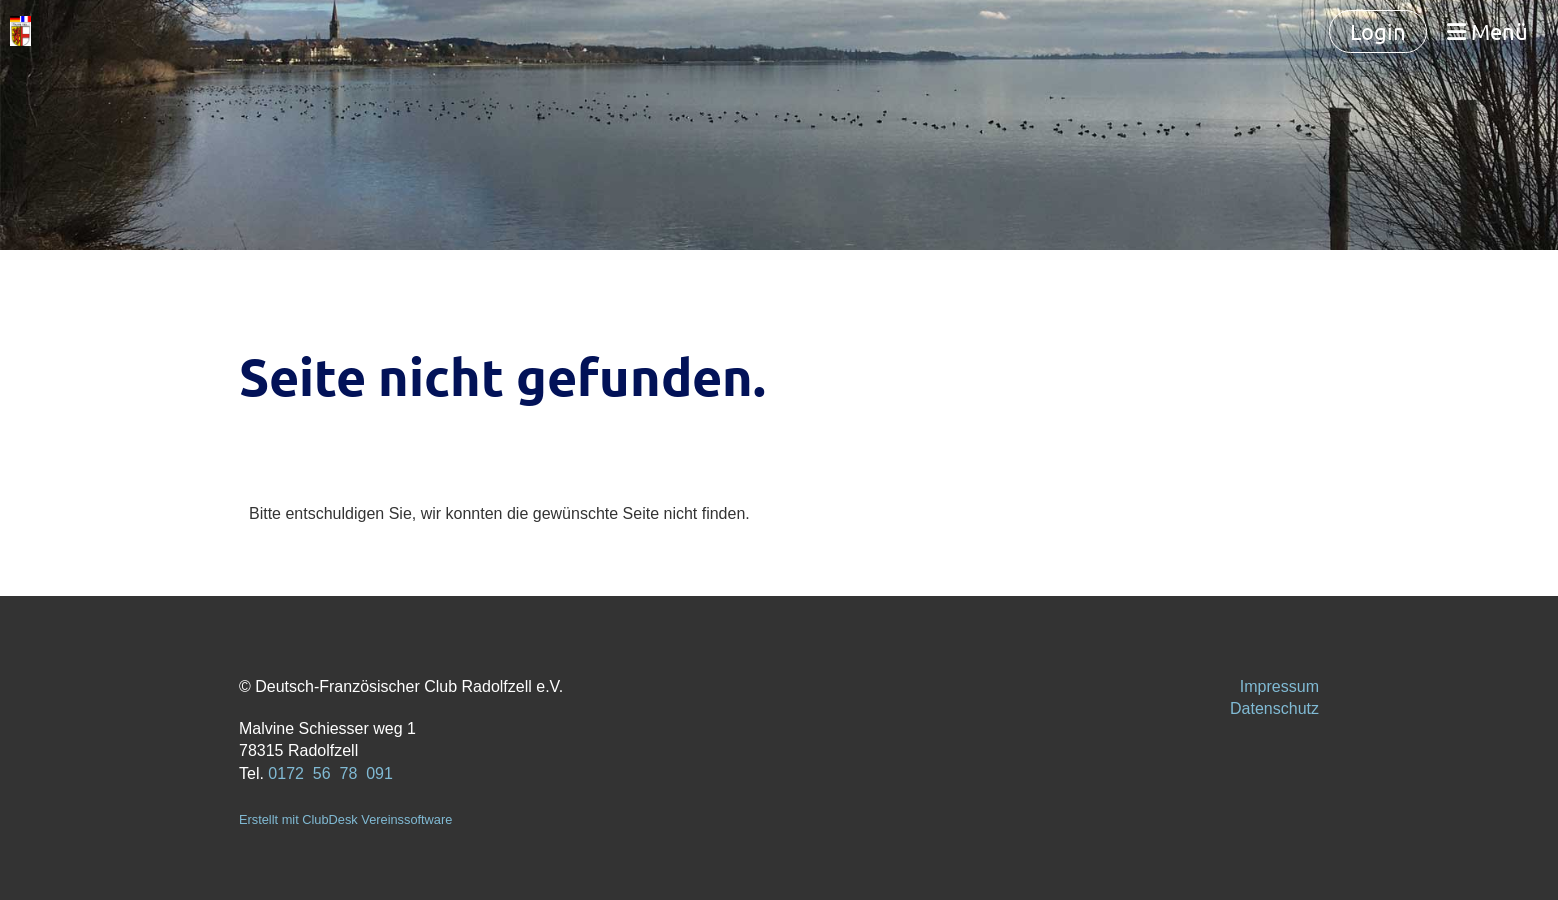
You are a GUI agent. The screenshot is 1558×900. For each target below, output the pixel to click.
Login (1378, 31)
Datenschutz (1274, 708)
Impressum (1279, 686)
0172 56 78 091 (330, 773)
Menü (1487, 31)
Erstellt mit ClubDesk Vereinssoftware (345, 819)
